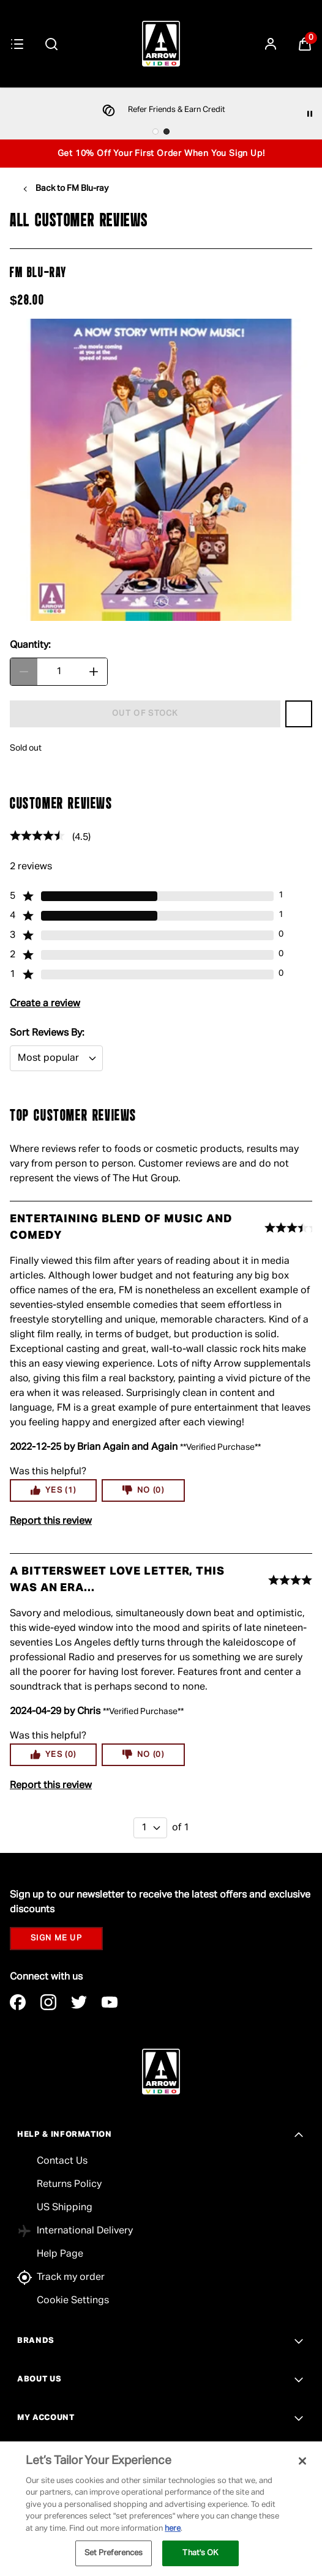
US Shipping (64, 2208)
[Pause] (310, 114)
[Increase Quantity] (93, 671)
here (173, 2529)
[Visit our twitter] (79, 2002)
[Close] (302, 2461)
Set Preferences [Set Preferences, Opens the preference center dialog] (113, 2553)
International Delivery (85, 2231)
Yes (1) (53, 1490)
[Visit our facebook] (18, 2002)
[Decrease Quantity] (23, 671)
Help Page (60, 2254)
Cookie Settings (73, 2301)
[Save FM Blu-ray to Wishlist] (298, 714)
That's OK (200, 2553)
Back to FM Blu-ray (72, 188)
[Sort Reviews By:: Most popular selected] (56, 1058)
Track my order (71, 2277)
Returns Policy (69, 2184)
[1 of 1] (150, 1827)
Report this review (51, 1521)
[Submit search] (51, 44)
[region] (161, 2508)
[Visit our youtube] (110, 2002)
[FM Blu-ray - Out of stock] (145, 713)
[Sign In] (270, 44)
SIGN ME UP (56, 1938)
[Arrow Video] (161, 44)
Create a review (45, 1004)
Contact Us (62, 2161)
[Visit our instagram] (48, 2002)
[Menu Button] (17, 44)
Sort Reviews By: (47, 1033)
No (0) (143, 1490)
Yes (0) (53, 1754)
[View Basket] (305, 44)
